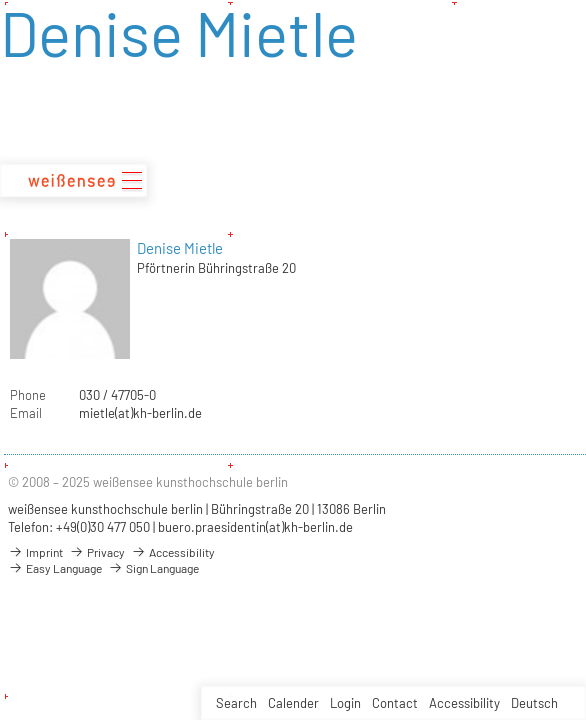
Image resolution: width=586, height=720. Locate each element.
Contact (395, 703)
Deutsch (534, 703)
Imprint (35, 552)
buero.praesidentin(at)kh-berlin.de (255, 527)
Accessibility (464, 703)
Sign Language (153, 568)
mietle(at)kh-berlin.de (140, 413)
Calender (293, 703)
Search (236, 703)
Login (345, 703)
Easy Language (55, 568)
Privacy (97, 552)
